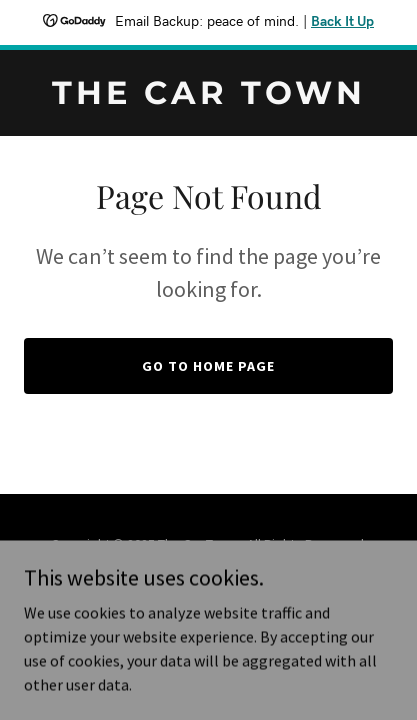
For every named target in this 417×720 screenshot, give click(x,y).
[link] (208, 98)
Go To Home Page (208, 366)
